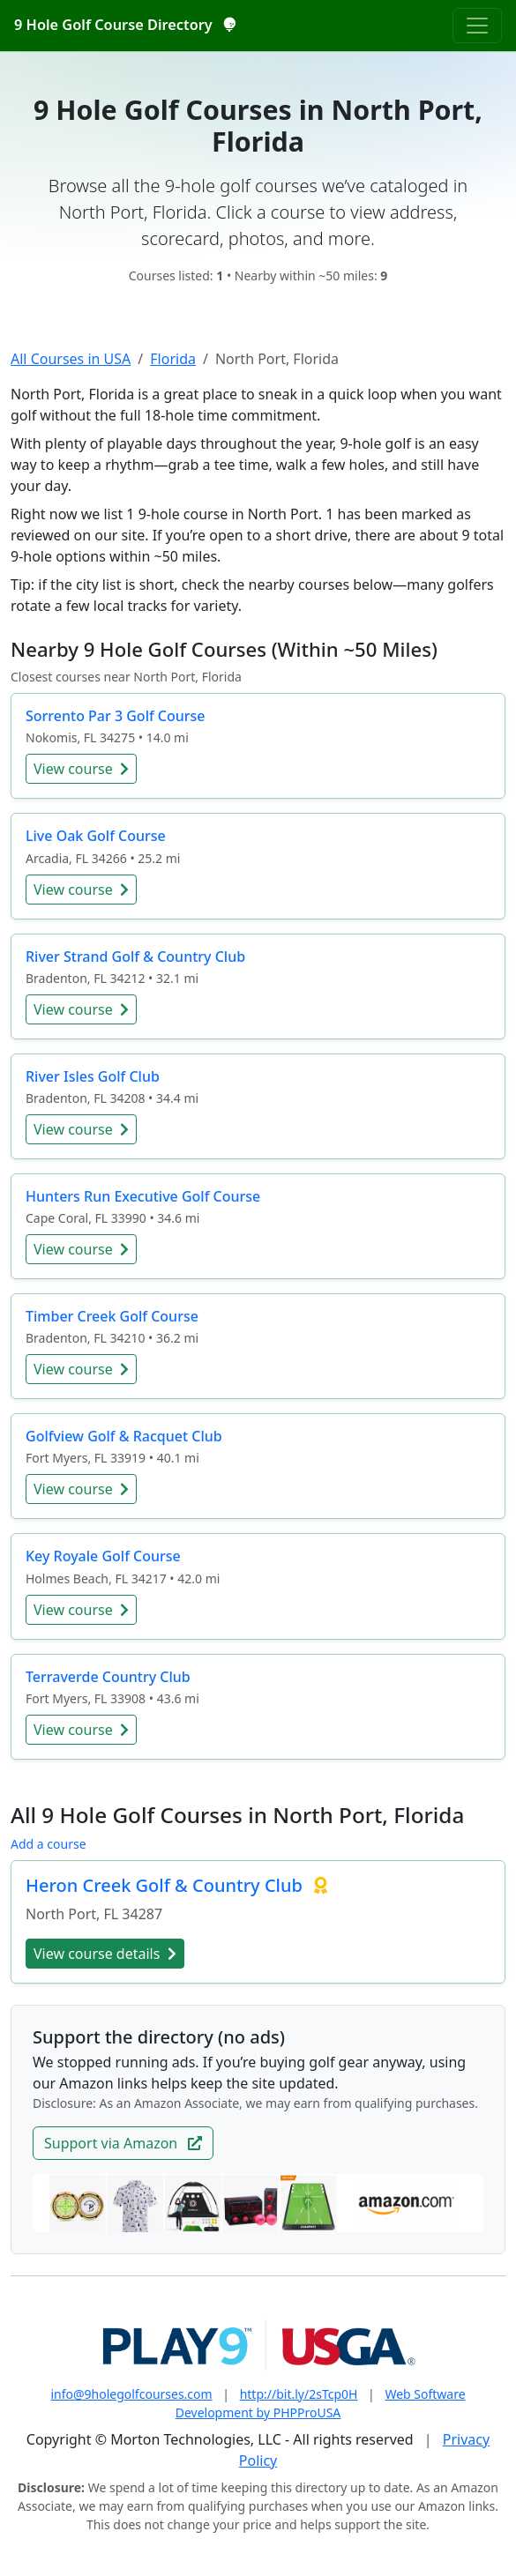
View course (81, 768)
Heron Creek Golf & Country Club (166, 1885)
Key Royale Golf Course (103, 1556)
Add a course (48, 1843)
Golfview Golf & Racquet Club (124, 1436)
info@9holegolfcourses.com (131, 2394)
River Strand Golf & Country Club (135, 956)
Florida (173, 359)
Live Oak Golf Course (96, 835)
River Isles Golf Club (93, 1076)
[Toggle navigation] (477, 25)
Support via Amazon (123, 2143)
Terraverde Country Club (108, 1676)
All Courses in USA (71, 359)
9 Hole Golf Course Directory (124, 24)
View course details (105, 1953)
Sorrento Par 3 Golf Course (116, 716)
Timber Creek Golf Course (112, 1316)
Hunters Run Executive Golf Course (143, 1196)
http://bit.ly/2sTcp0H (299, 2394)
